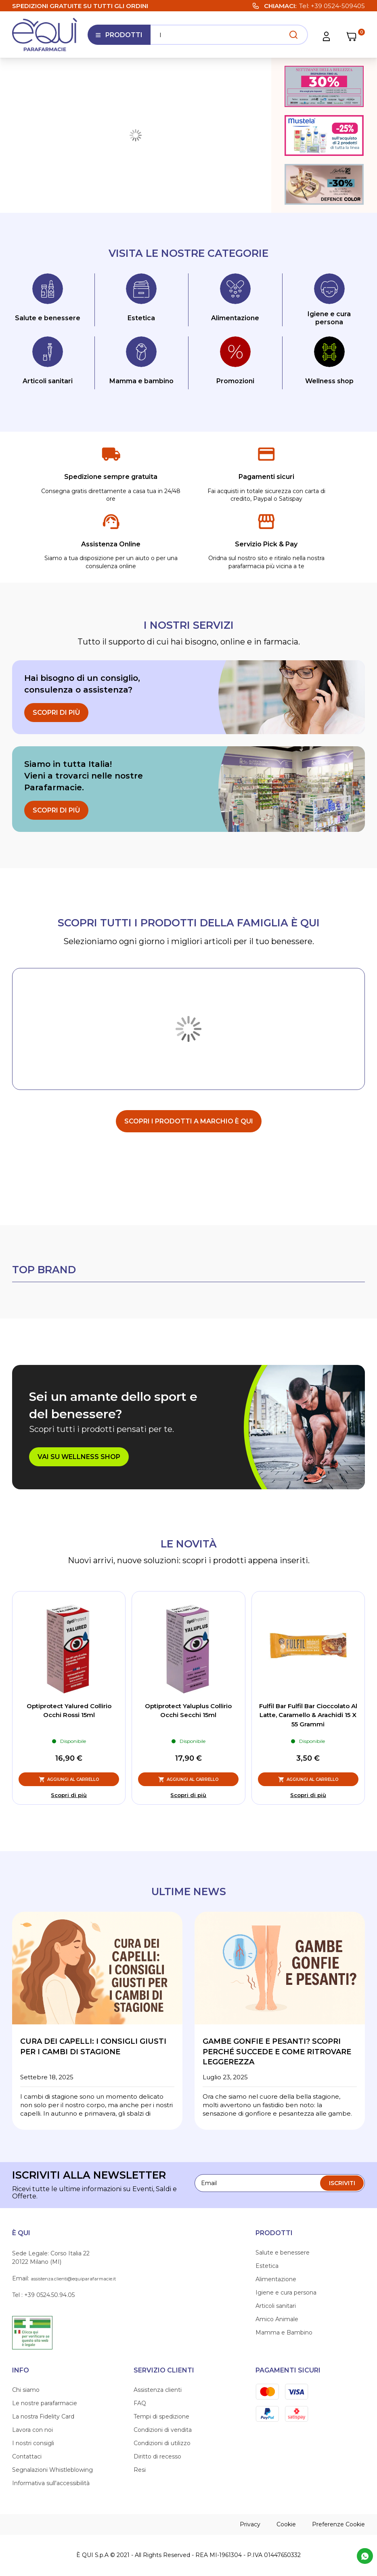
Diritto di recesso (157, 2456)
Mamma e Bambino (284, 2332)
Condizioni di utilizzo (162, 2443)
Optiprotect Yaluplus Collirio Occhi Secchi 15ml (188, 1710)
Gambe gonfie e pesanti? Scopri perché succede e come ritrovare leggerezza (277, 2052)
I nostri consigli (33, 2443)
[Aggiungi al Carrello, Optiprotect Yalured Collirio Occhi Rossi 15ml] (69, 1779)
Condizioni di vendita (163, 2429)
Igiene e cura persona (286, 2292)
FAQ (140, 2403)
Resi (140, 2469)
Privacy (250, 2524)
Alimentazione (276, 2279)
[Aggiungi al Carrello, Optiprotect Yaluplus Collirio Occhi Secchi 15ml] (188, 1779)
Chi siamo (26, 2389)
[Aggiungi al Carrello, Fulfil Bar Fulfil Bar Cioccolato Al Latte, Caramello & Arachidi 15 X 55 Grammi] (308, 1779)
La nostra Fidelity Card (43, 2416)
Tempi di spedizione (161, 2416)
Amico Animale (277, 2319)
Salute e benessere (283, 2252)
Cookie (286, 2524)
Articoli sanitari (276, 2305)
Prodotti (118, 38)
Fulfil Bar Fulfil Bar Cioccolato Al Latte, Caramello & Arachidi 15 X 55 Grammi (308, 1715)
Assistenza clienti (158, 2389)
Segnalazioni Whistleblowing (52, 2469)
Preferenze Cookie (338, 2524)
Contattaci (27, 2456)
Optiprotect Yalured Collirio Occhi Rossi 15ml (69, 1710)
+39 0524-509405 (338, 6)
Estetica (267, 2265)
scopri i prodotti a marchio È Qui (188, 1121)
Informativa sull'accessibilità (51, 2483)
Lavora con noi (32, 2429)
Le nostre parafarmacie (44, 2403)
